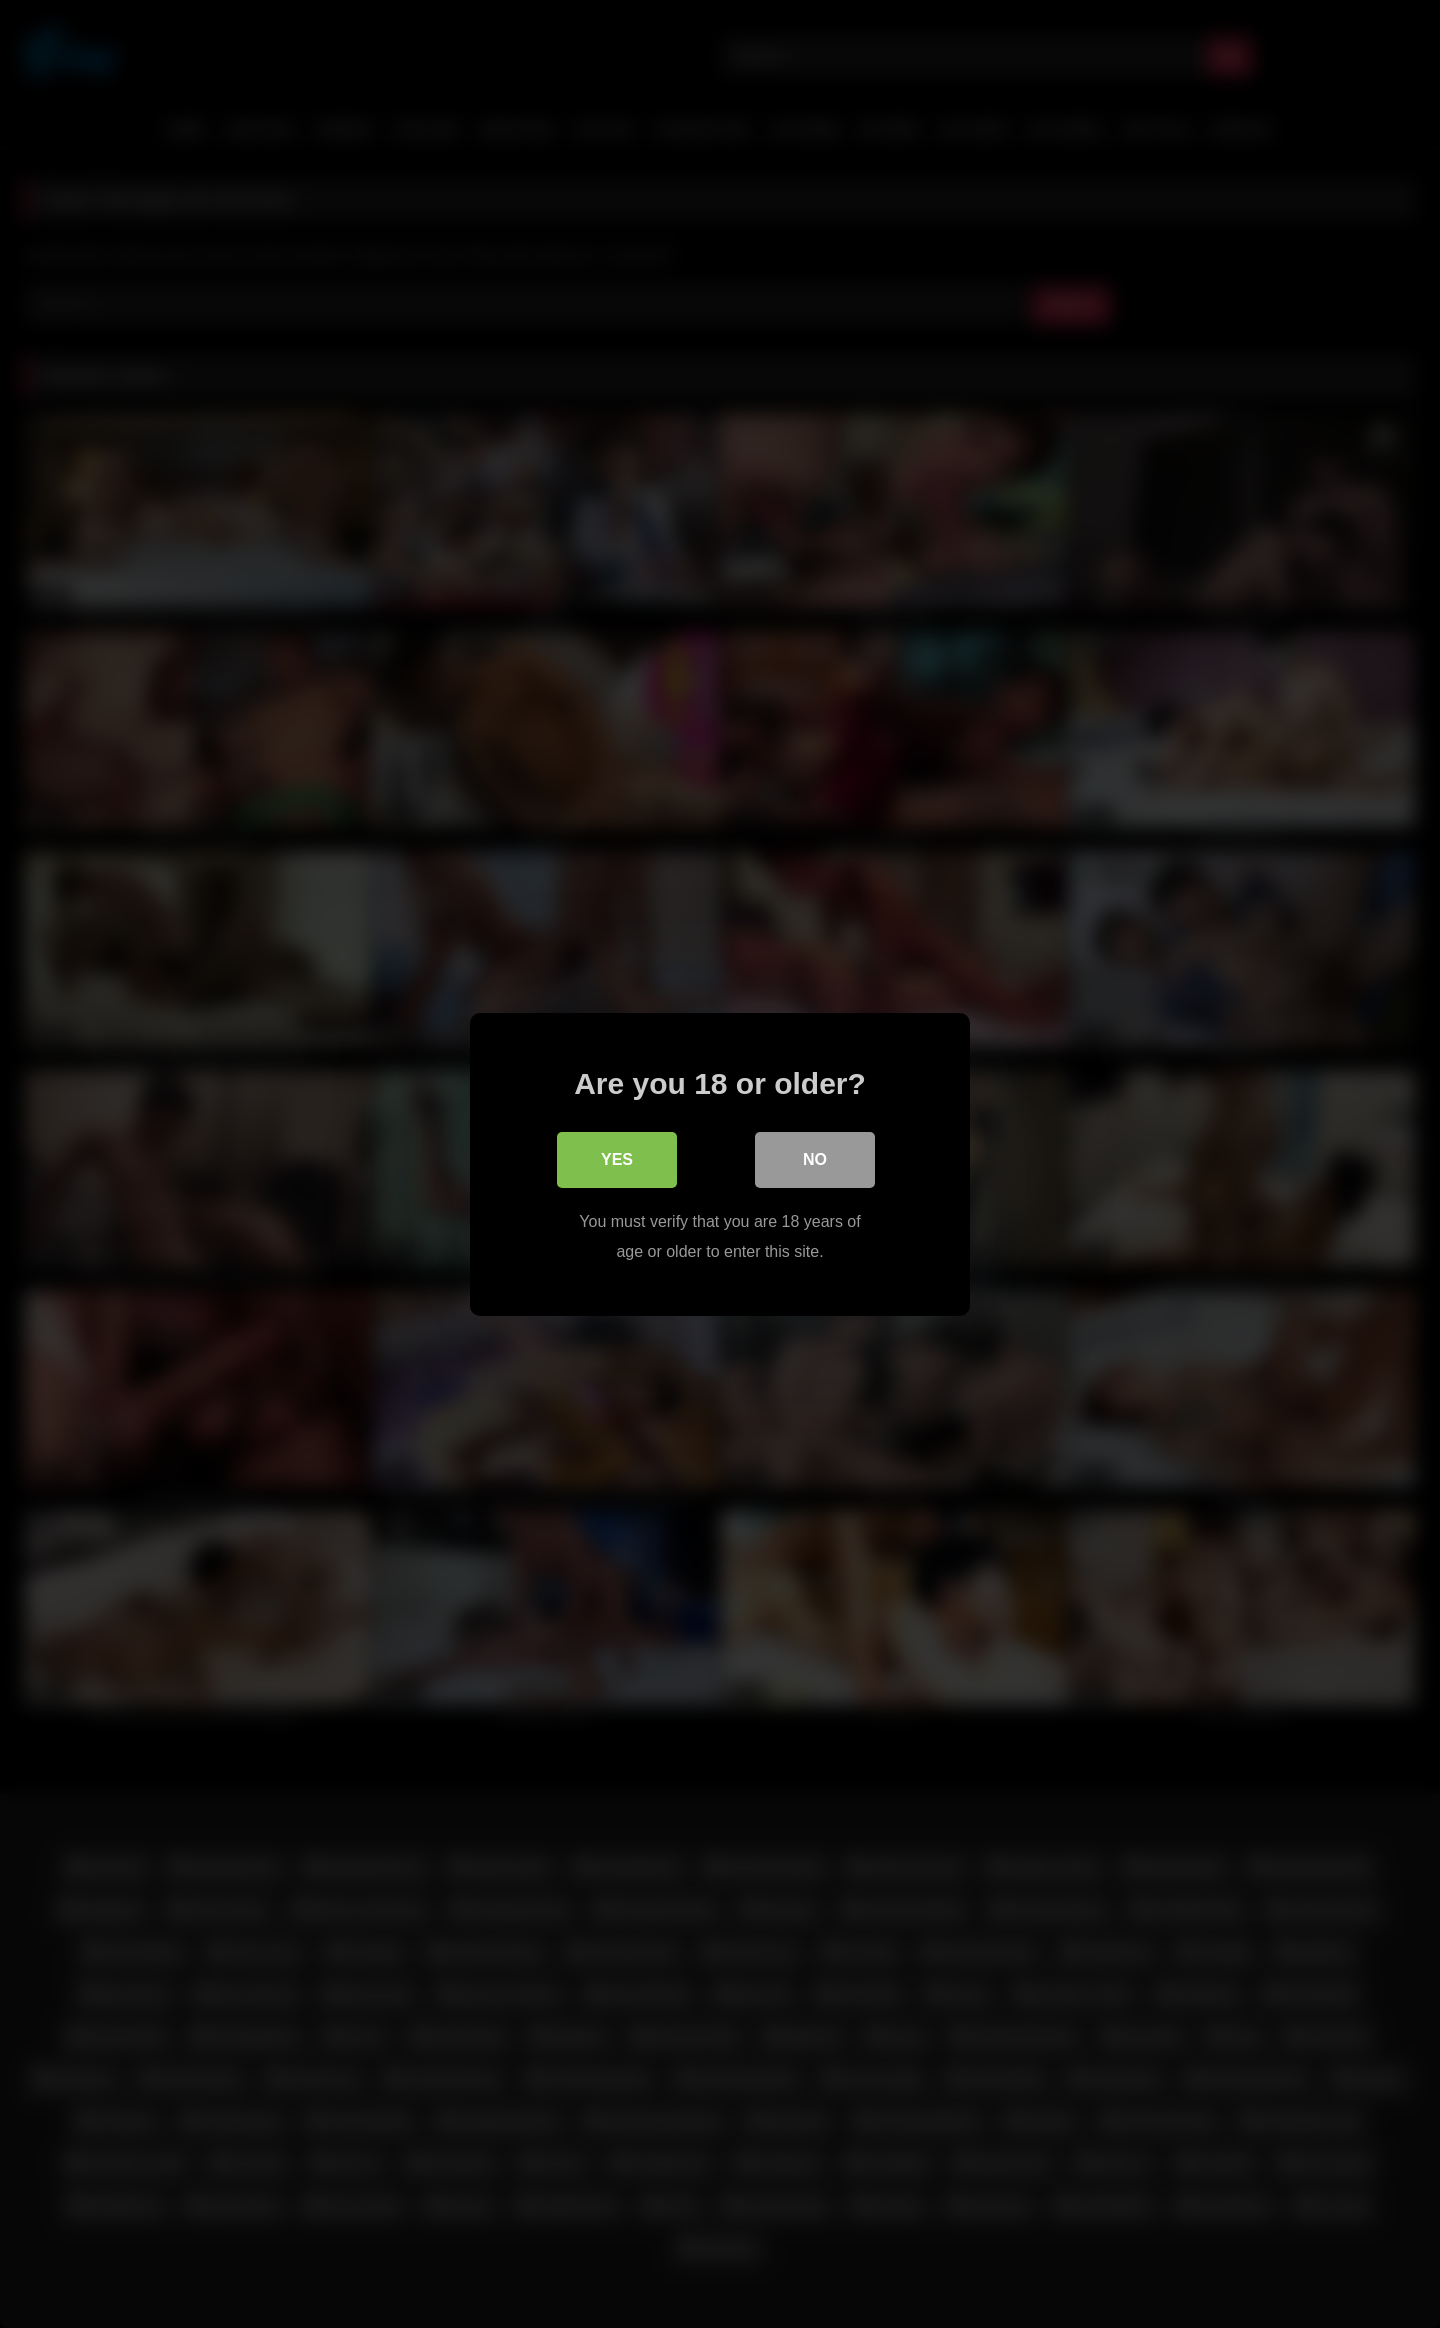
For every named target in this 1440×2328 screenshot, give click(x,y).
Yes (617, 1158)
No (815, 1158)
